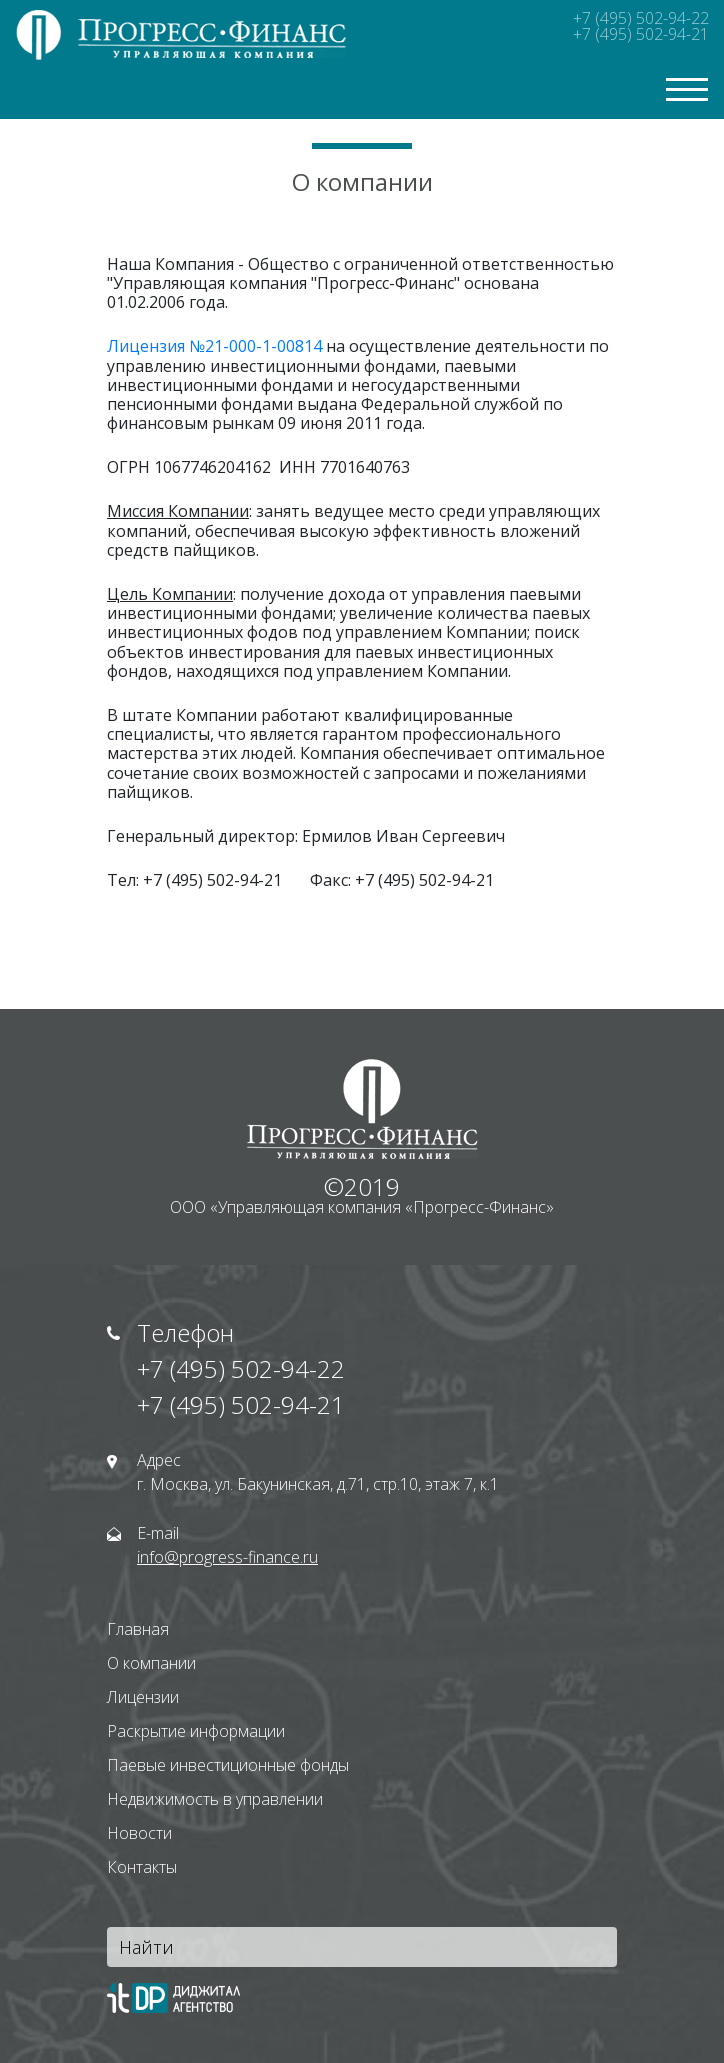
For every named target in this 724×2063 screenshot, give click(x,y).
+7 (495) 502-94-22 (641, 18)
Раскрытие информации (196, 1731)
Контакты (142, 1867)
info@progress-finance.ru (227, 1557)
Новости (139, 1833)
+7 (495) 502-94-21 (641, 34)
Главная (138, 1629)
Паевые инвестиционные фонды (228, 1765)
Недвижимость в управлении (215, 1799)
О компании (151, 1663)
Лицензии (143, 1697)
